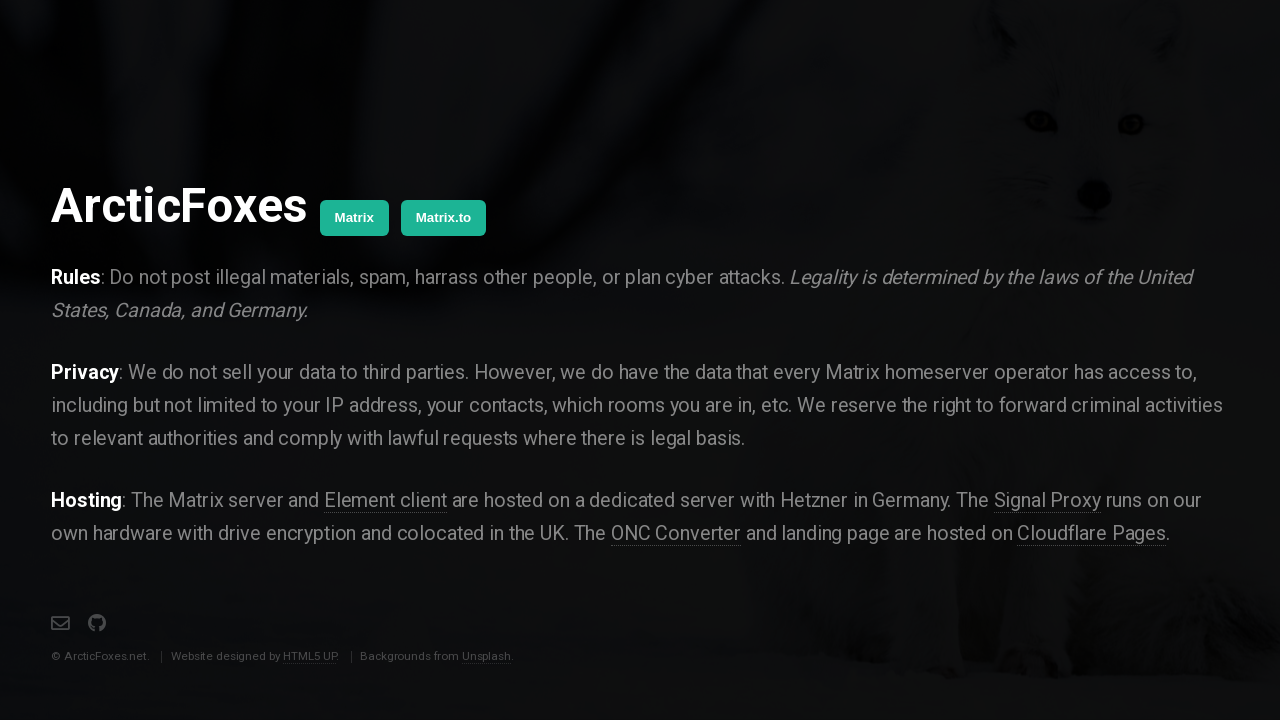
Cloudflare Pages (1091, 533)
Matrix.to (444, 217)
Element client (385, 500)
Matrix (354, 217)
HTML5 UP (309, 656)
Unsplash (486, 656)
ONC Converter (676, 533)
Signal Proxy (1047, 500)
